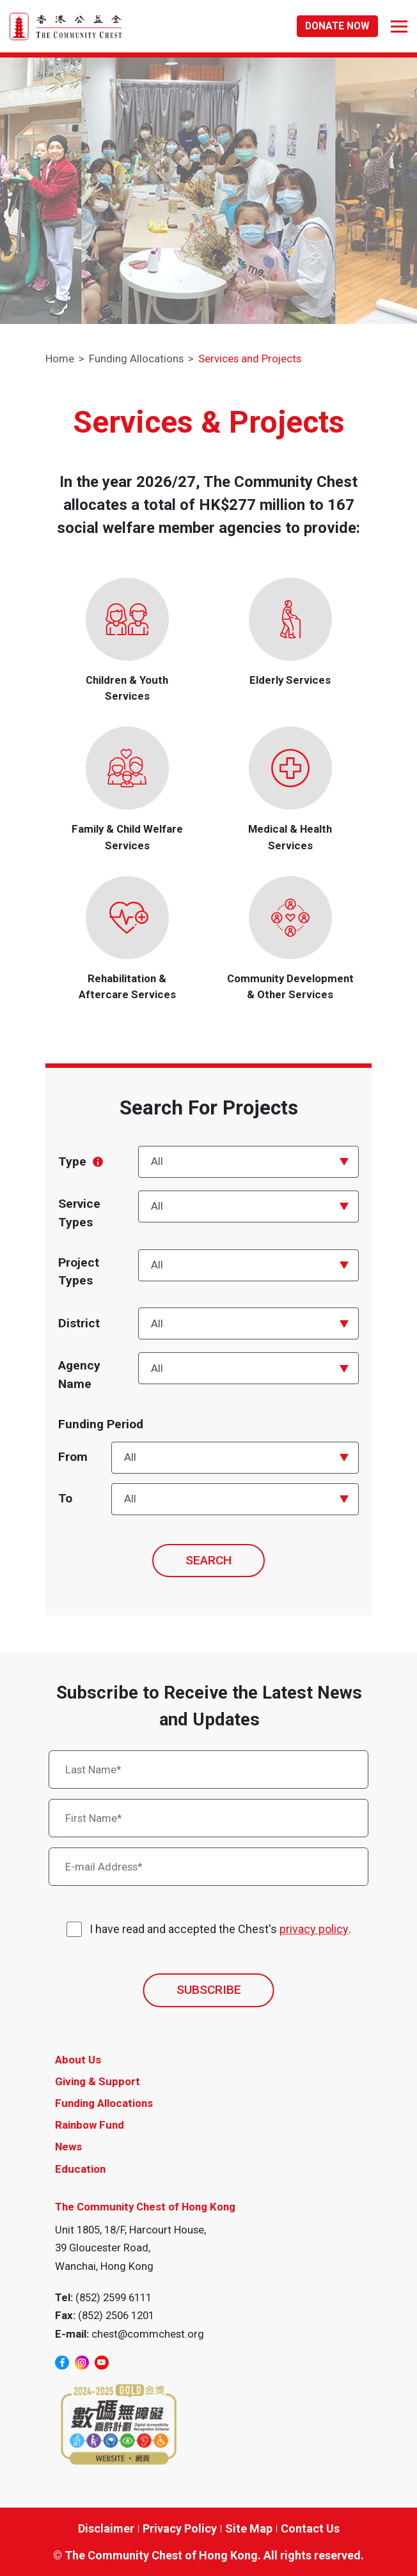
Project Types (78, 1271)
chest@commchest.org (147, 2333)
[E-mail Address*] (209, 1866)
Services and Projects (249, 358)
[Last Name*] (209, 1769)
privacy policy (314, 1929)
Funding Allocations (136, 358)
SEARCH (208, 1560)
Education (80, 2169)
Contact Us (310, 2528)
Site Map (248, 2528)
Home (59, 358)
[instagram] (82, 2363)
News (68, 2146)
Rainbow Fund (89, 2124)
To (65, 1498)
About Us (78, 2059)
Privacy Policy (180, 2528)
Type (80, 1161)
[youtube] (102, 2363)
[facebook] (62, 2363)
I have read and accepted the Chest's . (220, 1929)
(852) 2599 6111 (113, 2297)
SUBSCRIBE (209, 1989)
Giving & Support (97, 2081)
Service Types (79, 1213)
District (79, 1323)
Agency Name (79, 1374)
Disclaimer (106, 2528)
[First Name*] (209, 1818)
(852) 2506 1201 (116, 2315)
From (73, 1456)
